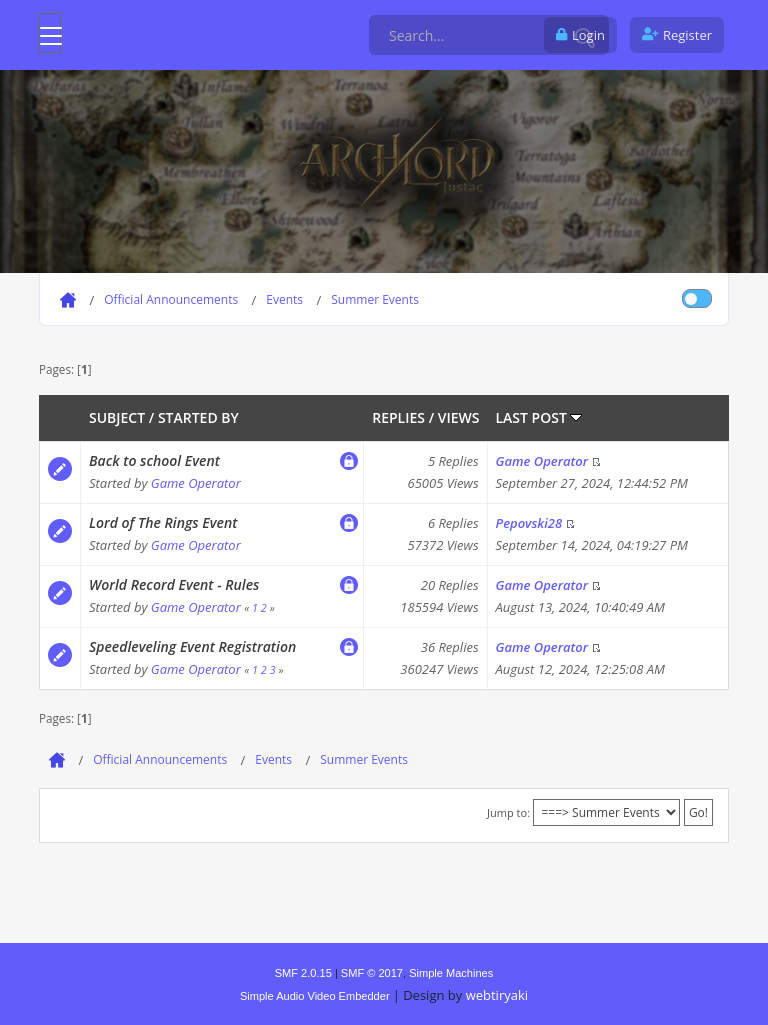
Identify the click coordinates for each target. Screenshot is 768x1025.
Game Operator (196, 483)
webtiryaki (497, 995)
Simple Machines (451, 973)
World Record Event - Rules (174, 584)
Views (459, 417)
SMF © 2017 (372, 973)
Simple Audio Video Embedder (315, 996)
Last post (539, 417)
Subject (117, 417)
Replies (398, 417)
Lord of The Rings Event (163, 522)
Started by (198, 417)
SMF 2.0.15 (303, 973)
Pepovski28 (529, 523)
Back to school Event (154, 460)
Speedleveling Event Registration (192, 646)
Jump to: (508, 812)
